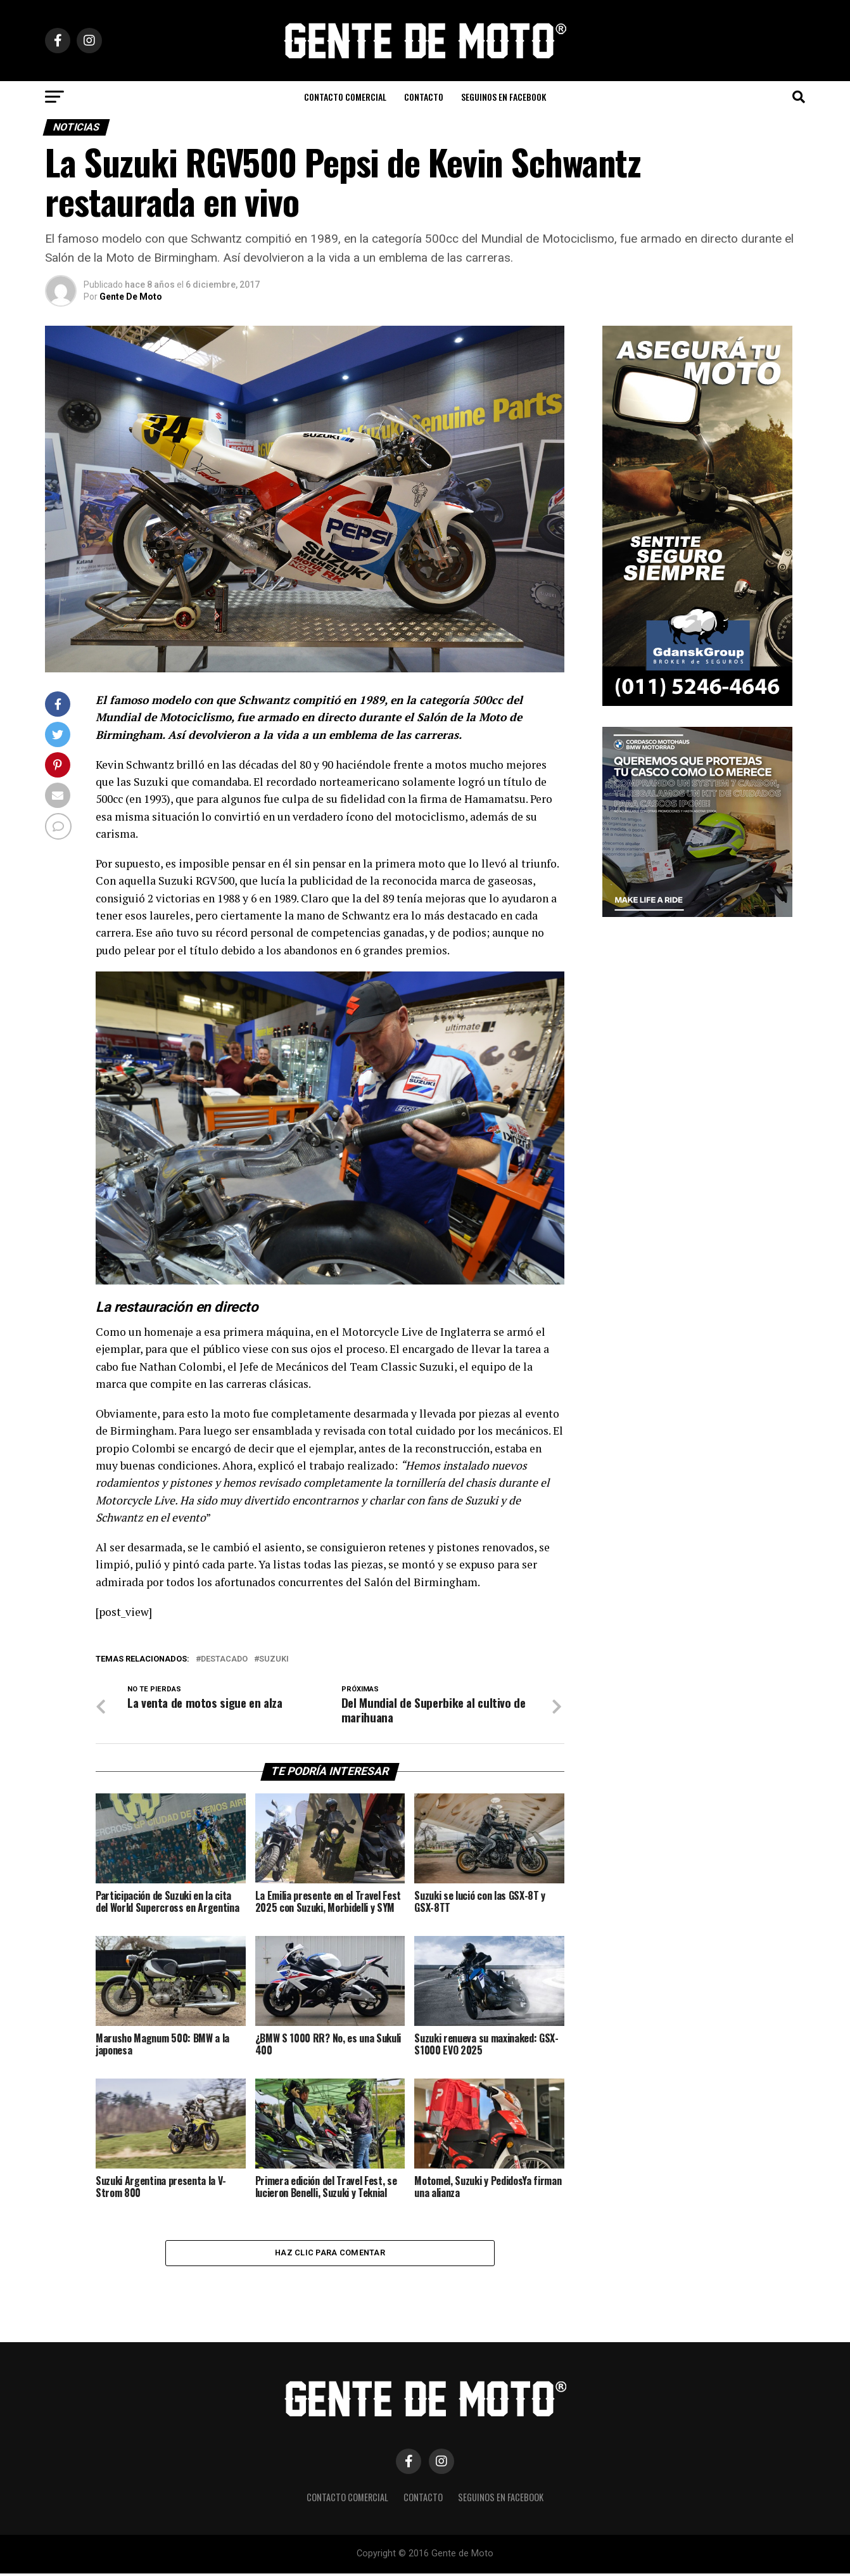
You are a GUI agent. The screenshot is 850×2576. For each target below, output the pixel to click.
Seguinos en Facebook (503, 96)
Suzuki (274, 1659)
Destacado (224, 1659)
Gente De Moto (130, 297)
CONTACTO (423, 96)
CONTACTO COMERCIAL (345, 96)
